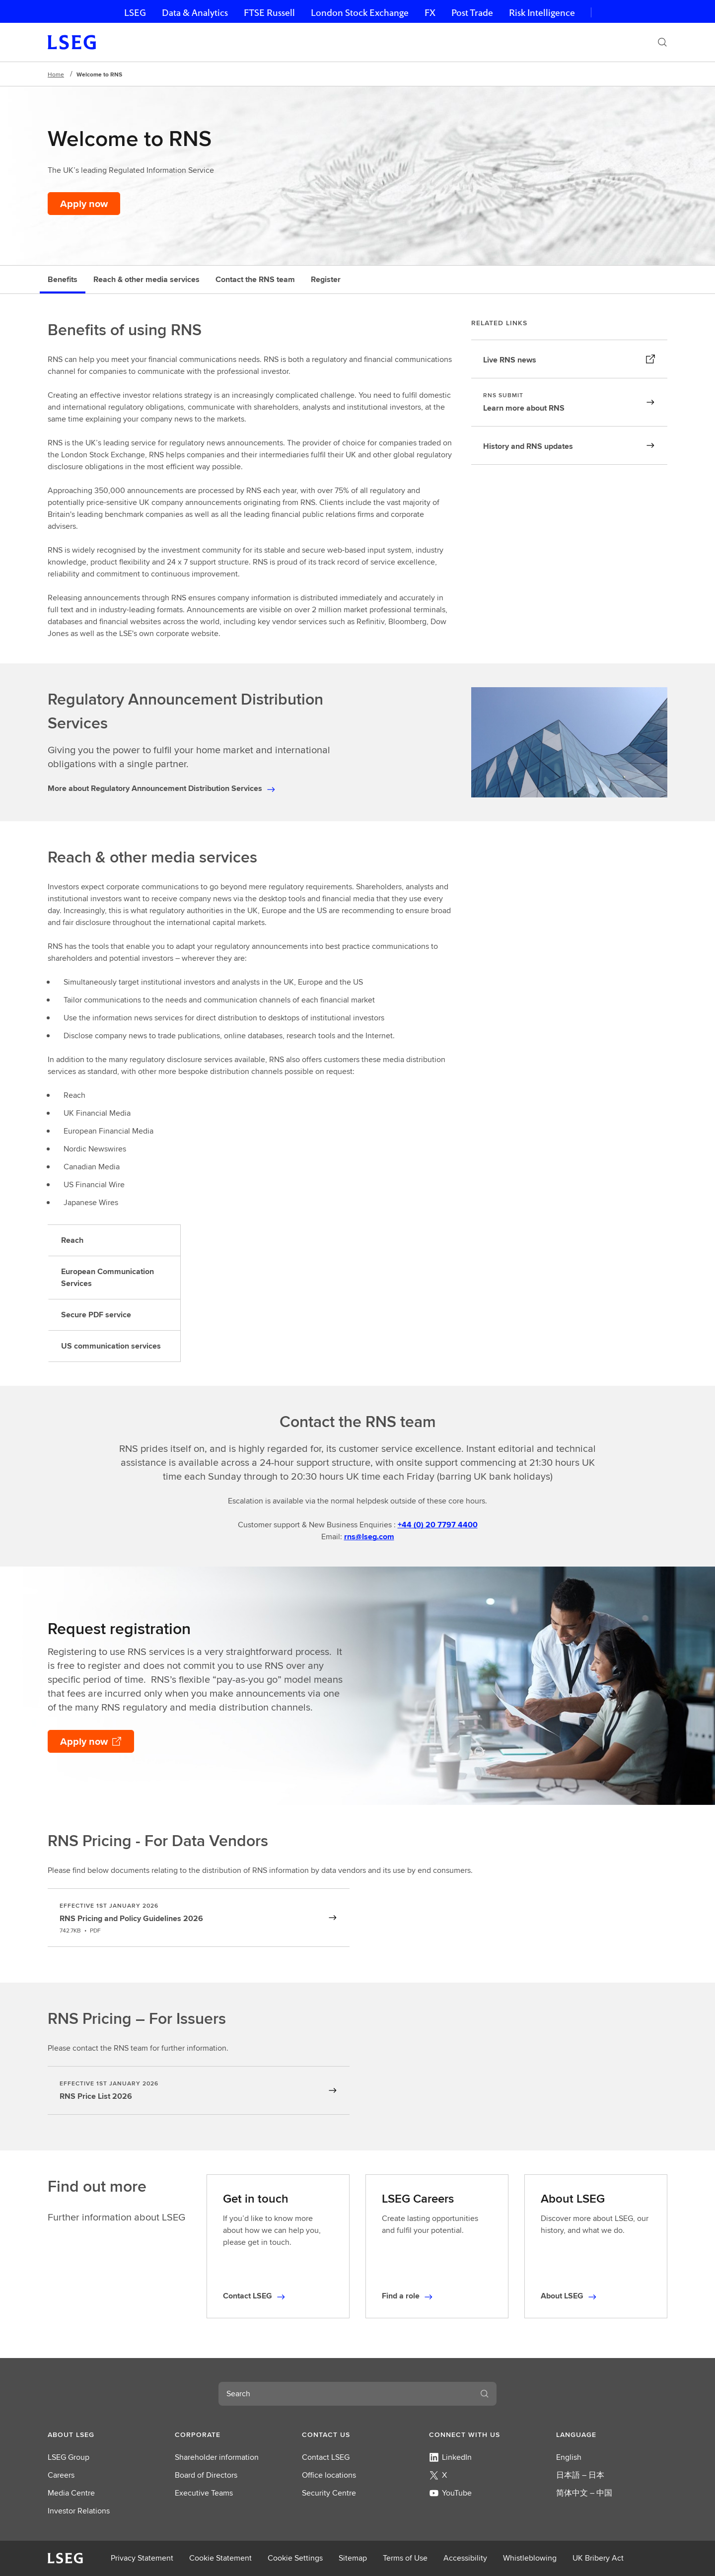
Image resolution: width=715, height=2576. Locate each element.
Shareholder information (217, 2457)
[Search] (662, 42)
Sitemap (353, 2558)
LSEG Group (68, 2457)
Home (56, 74)
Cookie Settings (295, 2558)
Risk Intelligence (542, 12)
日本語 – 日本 (580, 2475)
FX (430, 12)
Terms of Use (405, 2558)
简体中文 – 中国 (584, 2493)
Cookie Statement (220, 2558)
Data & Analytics (195, 12)
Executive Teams (204, 2493)
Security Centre (329, 2493)
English (568, 2457)
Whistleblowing (530, 2558)
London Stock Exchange (360, 12)
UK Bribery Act (598, 2558)
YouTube (450, 2493)
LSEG (135, 12)
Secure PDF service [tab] (96, 1314)
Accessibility (465, 2558)
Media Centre (71, 2493)
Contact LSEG (326, 2457)
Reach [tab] (72, 1240)
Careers (61, 2475)
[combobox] (345, 2394)
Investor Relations (79, 2510)
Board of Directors (206, 2475)
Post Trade (472, 12)
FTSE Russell (269, 12)
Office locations (329, 2475)
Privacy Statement (142, 2558)
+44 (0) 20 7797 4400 (438, 1524)
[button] (103, 2434)
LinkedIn (450, 2457)
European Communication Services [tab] (107, 1277)
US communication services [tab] (111, 1346)
